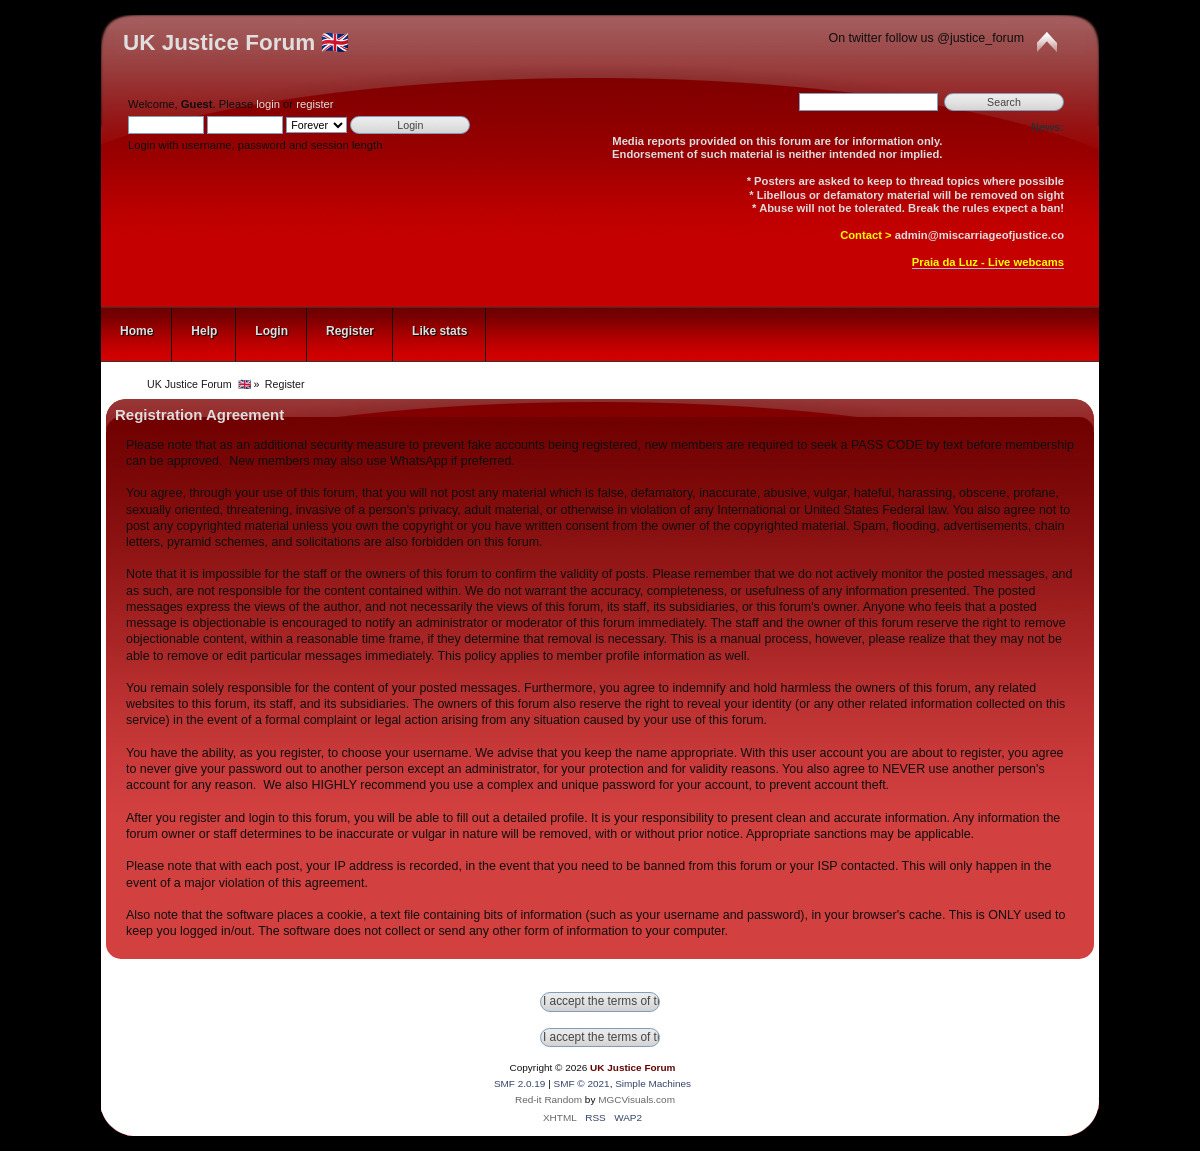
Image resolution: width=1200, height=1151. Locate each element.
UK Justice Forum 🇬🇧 (236, 42)
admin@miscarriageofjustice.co (979, 235)
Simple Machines (653, 1083)
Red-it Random (548, 1099)
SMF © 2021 (582, 1083)
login (268, 104)
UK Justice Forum (632, 1067)
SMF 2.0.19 (520, 1083)
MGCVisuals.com (636, 1099)
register (314, 104)
